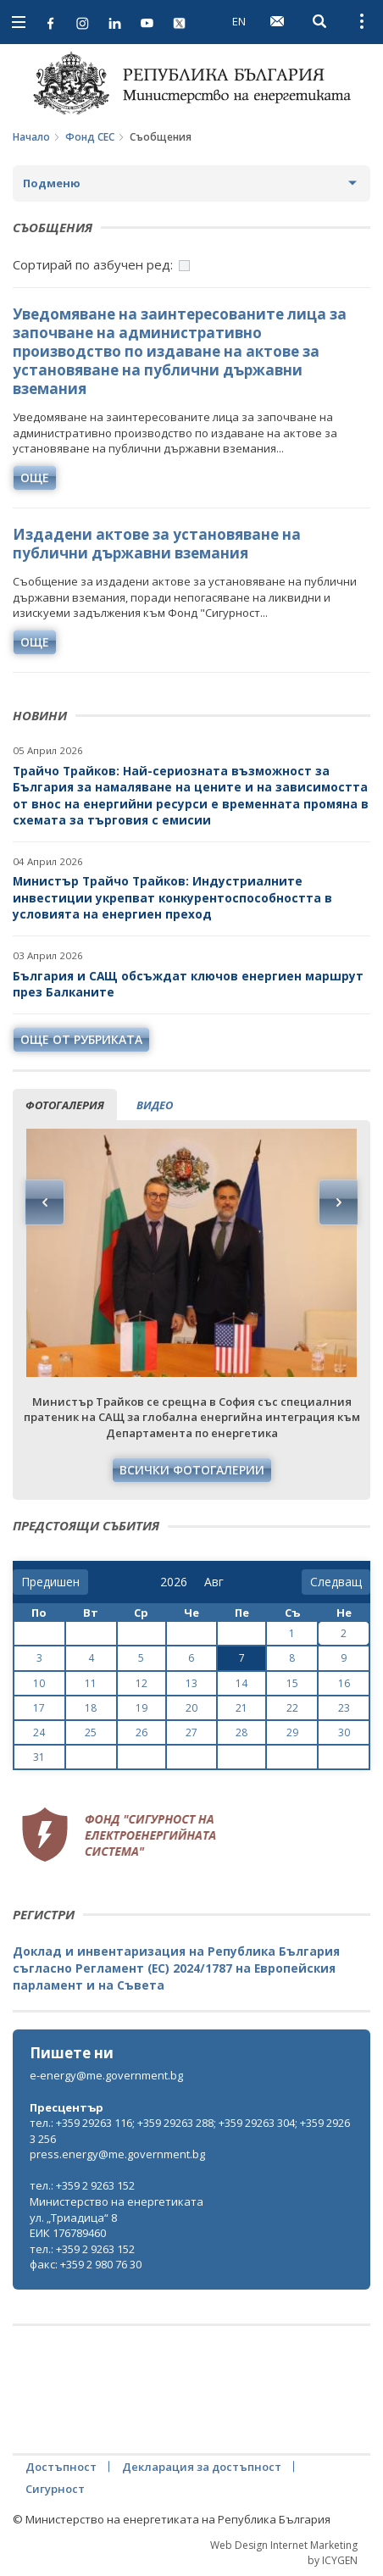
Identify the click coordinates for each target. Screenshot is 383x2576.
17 (39, 1708)
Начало (31, 137)
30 (344, 1732)
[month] (217, 1582)
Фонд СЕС (89, 137)
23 (344, 1708)
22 (292, 1708)
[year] (173, 1582)
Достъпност (61, 2466)
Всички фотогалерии (191, 1470)
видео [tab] (154, 1105)
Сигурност (55, 2488)
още (34, 477)
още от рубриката (81, 1039)
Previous (44, 1202)
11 (91, 1683)
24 (39, 1732)
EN (239, 21)
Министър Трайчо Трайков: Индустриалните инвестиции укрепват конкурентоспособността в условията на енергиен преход (172, 897)
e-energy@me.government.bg (106, 2075)
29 (292, 1732)
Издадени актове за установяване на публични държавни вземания (157, 544)
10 (39, 1683)
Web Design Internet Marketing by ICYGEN (284, 2552)
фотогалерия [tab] (64, 1105)
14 (241, 1683)
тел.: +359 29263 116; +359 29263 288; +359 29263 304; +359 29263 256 (190, 2130)
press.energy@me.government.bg (117, 2154)
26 (141, 1732)
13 (191, 1683)
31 (39, 1757)
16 (344, 1683)
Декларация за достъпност (201, 2466)
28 (241, 1732)
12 (141, 1683)
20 (191, 1708)
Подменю (51, 183)
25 (91, 1732)
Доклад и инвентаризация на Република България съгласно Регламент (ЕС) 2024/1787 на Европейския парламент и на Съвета (176, 1967)
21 (241, 1708)
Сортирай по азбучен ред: (93, 264)
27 (191, 1732)
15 (292, 1683)
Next (338, 1202)
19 (141, 1708)
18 (91, 1708)
